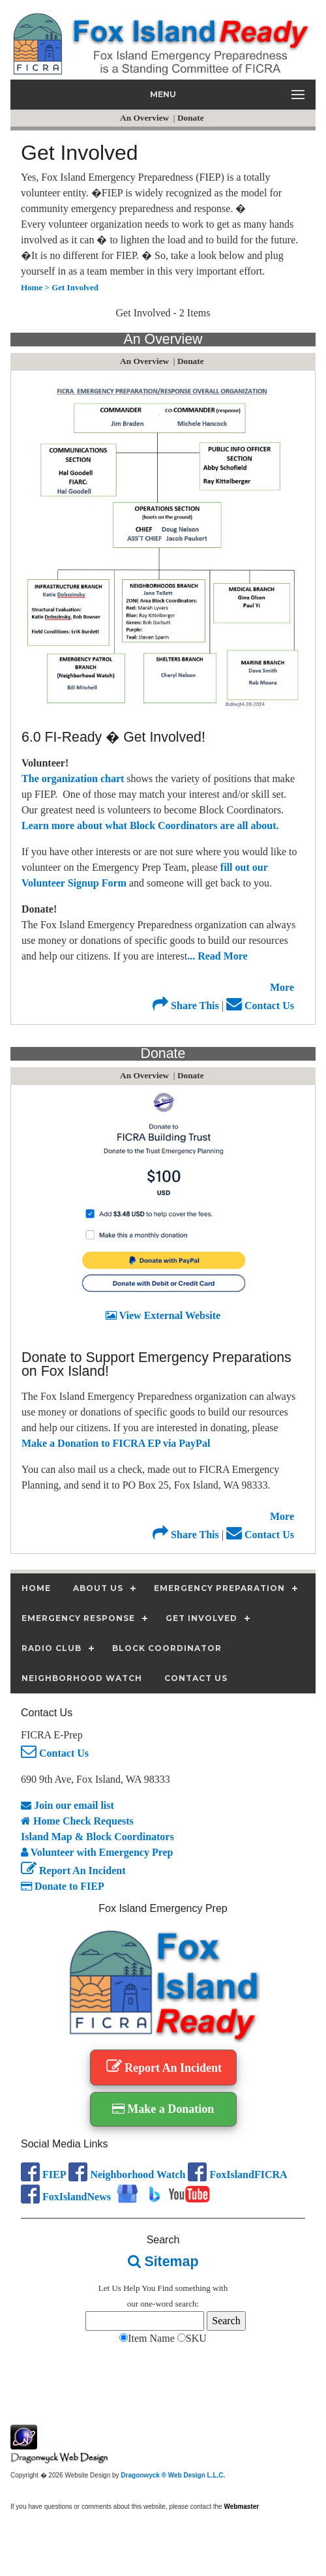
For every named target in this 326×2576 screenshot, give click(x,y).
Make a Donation (163, 2108)
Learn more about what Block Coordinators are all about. (150, 825)
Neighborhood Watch (126, 2174)
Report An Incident (73, 1870)
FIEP (43, 2174)
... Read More (217, 956)
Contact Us (260, 1005)
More (282, 987)
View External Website (163, 1315)
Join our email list (67, 1805)
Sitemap (163, 2261)
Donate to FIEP (62, 1886)
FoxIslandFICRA (237, 2174)
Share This (186, 1005)
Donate (191, 118)
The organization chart (74, 778)
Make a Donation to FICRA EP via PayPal (116, 1443)
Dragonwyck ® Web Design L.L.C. (173, 2475)
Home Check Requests (77, 1820)
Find (165, 2288)
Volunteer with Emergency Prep (97, 1852)
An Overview (145, 118)
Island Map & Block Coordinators (97, 1836)
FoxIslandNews (66, 2196)
